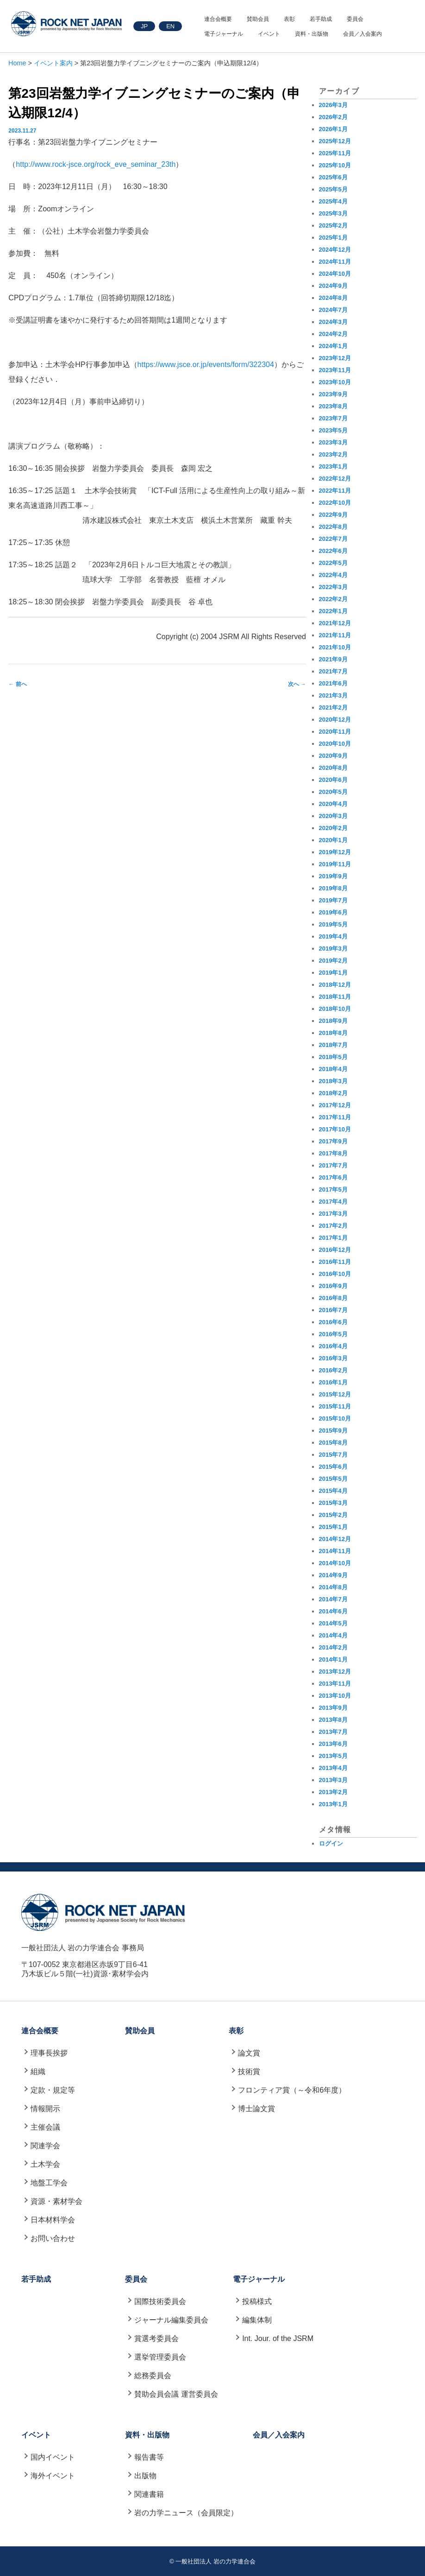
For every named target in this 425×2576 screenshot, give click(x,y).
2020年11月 (335, 731)
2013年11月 (335, 1683)
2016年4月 (333, 1346)
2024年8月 (333, 297)
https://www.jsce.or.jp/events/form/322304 (206, 364)
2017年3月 (333, 1213)
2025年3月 (333, 213)
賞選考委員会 (156, 2338)
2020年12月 (335, 719)
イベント (269, 34)
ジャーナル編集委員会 (171, 2320)
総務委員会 (152, 2375)
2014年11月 (335, 1551)
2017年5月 (333, 1189)
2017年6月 (333, 1177)
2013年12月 (335, 1671)
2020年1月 (333, 840)
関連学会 (45, 2146)
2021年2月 (333, 707)
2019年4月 (333, 936)
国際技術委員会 (160, 2301)
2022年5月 (333, 562)
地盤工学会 (49, 2183)
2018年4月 (333, 1069)
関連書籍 (149, 2494)
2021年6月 (333, 683)
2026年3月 (333, 105)
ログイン (331, 1843)
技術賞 (249, 2071)
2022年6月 (333, 550)
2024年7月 (333, 309)
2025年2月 (333, 225)
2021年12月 (335, 623)
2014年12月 (335, 1538)
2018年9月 (333, 1020)
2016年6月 (333, 1322)
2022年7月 (333, 538)
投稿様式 (257, 2301)
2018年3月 (333, 1081)
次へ (297, 684)
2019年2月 (333, 960)
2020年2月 (333, 828)
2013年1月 (333, 1804)
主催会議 (45, 2127)
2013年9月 (333, 1707)
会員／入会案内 (362, 34)
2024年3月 (333, 321)
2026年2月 (333, 117)
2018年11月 (335, 996)
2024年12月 (335, 249)
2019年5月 (333, 924)
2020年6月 (333, 779)
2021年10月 (335, 647)
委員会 (355, 19)
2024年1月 (333, 346)
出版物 (145, 2476)
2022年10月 (335, 502)
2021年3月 (333, 695)
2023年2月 (333, 454)
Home (17, 63)
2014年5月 (333, 1623)
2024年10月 (335, 273)
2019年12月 (335, 852)
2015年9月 (333, 1430)
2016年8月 (333, 1297)
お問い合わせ (53, 2238)
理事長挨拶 (49, 2053)
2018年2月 (333, 1093)
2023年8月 (333, 406)
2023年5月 (333, 430)
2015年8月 (333, 1442)
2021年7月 (333, 671)
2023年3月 (333, 442)
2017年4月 (333, 1201)
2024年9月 (333, 285)
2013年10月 (335, 1695)
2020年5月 (333, 791)
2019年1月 (333, 972)
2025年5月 (333, 189)
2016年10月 (335, 1273)
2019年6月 (333, 912)
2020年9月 (333, 755)
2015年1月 (333, 1526)
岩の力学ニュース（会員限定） (186, 2513)
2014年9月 (333, 1575)
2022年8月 (333, 526)
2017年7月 (333, 1165)
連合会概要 (218, 19)
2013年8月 (333, 1719)
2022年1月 (333, 611)
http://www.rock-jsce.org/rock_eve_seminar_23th (95, 164)
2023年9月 (333, 394)
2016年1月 (333, 1382)
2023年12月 (335, 358)
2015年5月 (333, 1478)
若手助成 (321, 19)
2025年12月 (335, 141)
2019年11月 (335, 864)
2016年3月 (333, 1358)
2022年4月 (333, 574)
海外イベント (53, 2476)
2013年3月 (333, 1780)
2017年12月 (335, 1105)
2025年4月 (333, 201)
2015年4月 (333, 1490)
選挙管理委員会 (160, 2357)
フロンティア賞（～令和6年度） (292, 2090)
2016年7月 (333, 1310)
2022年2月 (333, 599)
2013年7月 (333, 1731)
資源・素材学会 (56, 2201)
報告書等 (149, 2457)
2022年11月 (335, 490)
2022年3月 (333, 587)
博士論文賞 (256, 2109)
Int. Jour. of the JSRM (277, 2338)
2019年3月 (333, 948)
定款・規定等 (53, 2090)
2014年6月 (333, 1611)
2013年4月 (333, 1767)
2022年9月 (333, 514)
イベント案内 (53, 63)
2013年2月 (333, 1792)
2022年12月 (335, 478)
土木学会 (45, 2164)
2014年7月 (333, 1599)
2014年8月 (333, 1587)
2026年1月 (333, 129)
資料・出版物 (311, 34)
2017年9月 (333, 1141)
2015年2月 (333, 1514)
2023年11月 (335, 370)
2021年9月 (333, 659)
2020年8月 (333, 767)
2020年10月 (335, 743)
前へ (17, 684)
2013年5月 (333, 1755)
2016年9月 (333, 1285)
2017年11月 (335, 1117)
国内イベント (53, 2457)
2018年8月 (333, 1032)
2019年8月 (333, 888)
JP (144, 26)
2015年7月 (333, 1454)
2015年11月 (335, 1406)
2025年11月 (335, 153)
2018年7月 (333, 1044)
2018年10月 (335, 1008)
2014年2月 (333, 1647)
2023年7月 (333, 418)
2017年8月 (333, 1153)
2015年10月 (335, 1418)
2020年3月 (333, 815)
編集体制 (257, 2320)
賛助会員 (258, 19)
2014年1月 (333, 1659)
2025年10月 (335, 165)
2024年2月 (333, 333)
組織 (38, 2071)
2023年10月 (335, 382)
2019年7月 (333, 900)
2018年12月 (335, 984)
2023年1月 (333, 466)
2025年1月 (333, 237)
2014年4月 (333, 1635)
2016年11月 (335, 1261)
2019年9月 (333, 876)
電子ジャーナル (223, 34)
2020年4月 (333, 803)
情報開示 (45, 2109)
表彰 (289, 19)
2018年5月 (333, 1056)
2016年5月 (333, 1334)
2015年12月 (335, 1394)
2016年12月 (335, 1249)
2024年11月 (335, 261)
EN (170, 26)
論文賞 (249, 2053)
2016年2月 (333, 1370)
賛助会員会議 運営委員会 (176, 2394)
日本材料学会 (53, 2220)
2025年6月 (333, 177)
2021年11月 (335, 635)
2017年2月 (333, 1225)
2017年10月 (335, 1129)
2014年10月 (335, 1563)
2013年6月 (333, 1743)
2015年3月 (333, 1502)
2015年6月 (333, 1466)
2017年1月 (333, 1237)
